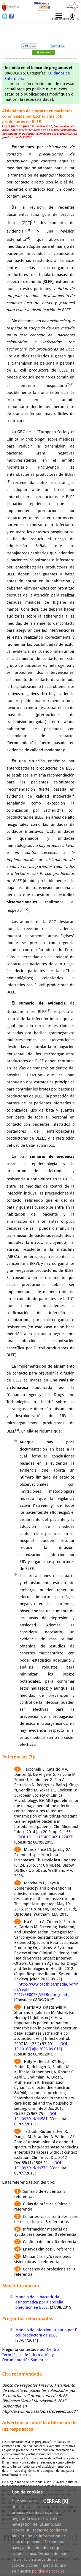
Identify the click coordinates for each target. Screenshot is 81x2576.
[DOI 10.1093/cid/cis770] (37, 2165)
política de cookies (48, 2571)
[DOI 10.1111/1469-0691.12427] (45, 1836)
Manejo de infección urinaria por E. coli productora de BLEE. (46, 2332)
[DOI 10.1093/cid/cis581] (35, 2116)
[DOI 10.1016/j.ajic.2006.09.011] (40, 2046)
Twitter (5, 16)
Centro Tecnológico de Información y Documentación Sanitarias (30, 2354)
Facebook (11, 16)
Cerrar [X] (55, 2501)
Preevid (16, 29)
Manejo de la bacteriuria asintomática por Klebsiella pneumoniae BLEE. (39, 2302)
